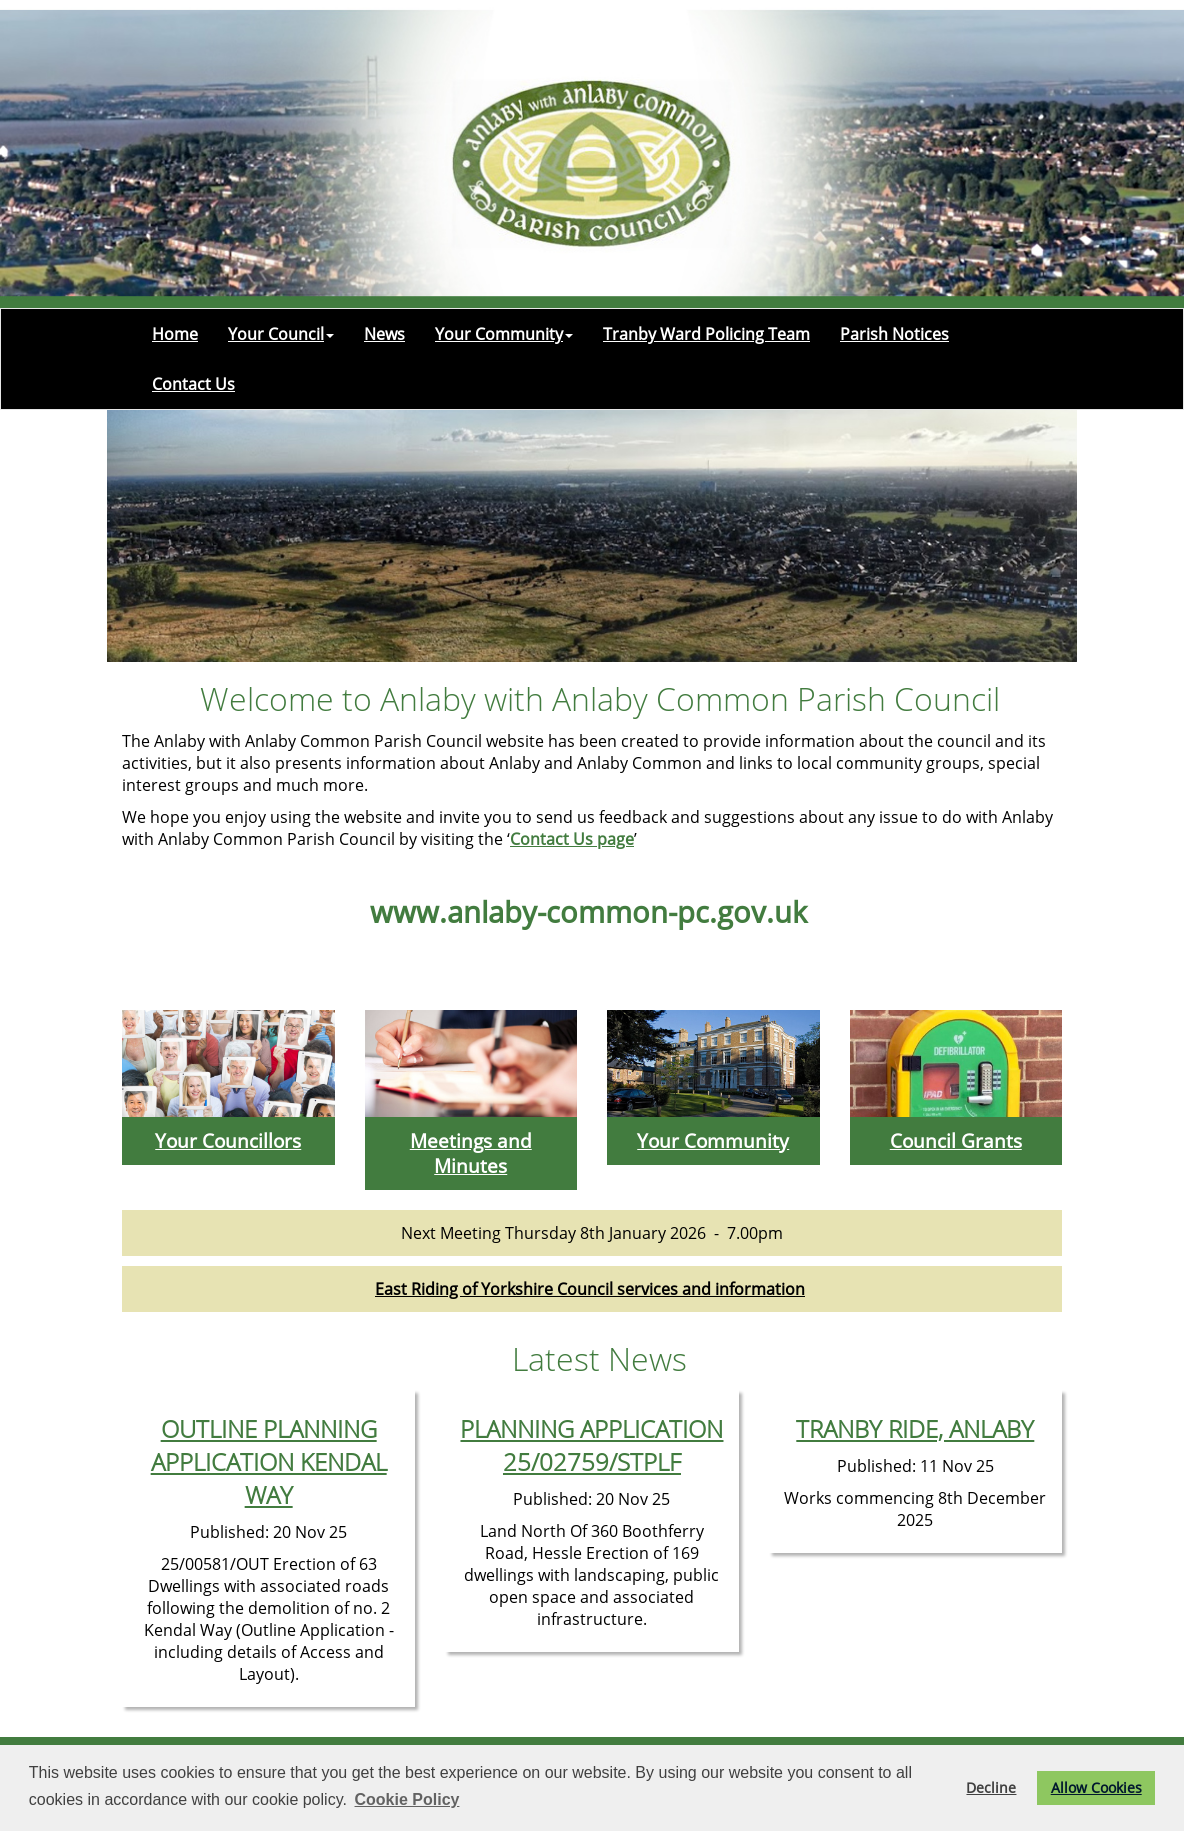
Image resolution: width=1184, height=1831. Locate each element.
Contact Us (193, 384)
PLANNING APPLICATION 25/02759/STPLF (591, 1445)
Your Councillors (228, 1140)
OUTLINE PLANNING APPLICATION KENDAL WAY (269, 1461)
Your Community (504, 334)
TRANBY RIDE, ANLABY (915, 1428)
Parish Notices (894, 334)
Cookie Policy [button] (407, 1799)
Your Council (281, 334)
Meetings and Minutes (471, 1153)
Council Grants (956, 1140)
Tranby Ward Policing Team (706, 334)
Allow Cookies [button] (1096, 1787)
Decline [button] (991, 1787)
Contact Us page (572, 839)
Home (175, 334)
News (384, 334)
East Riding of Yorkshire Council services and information (590, 1289)
